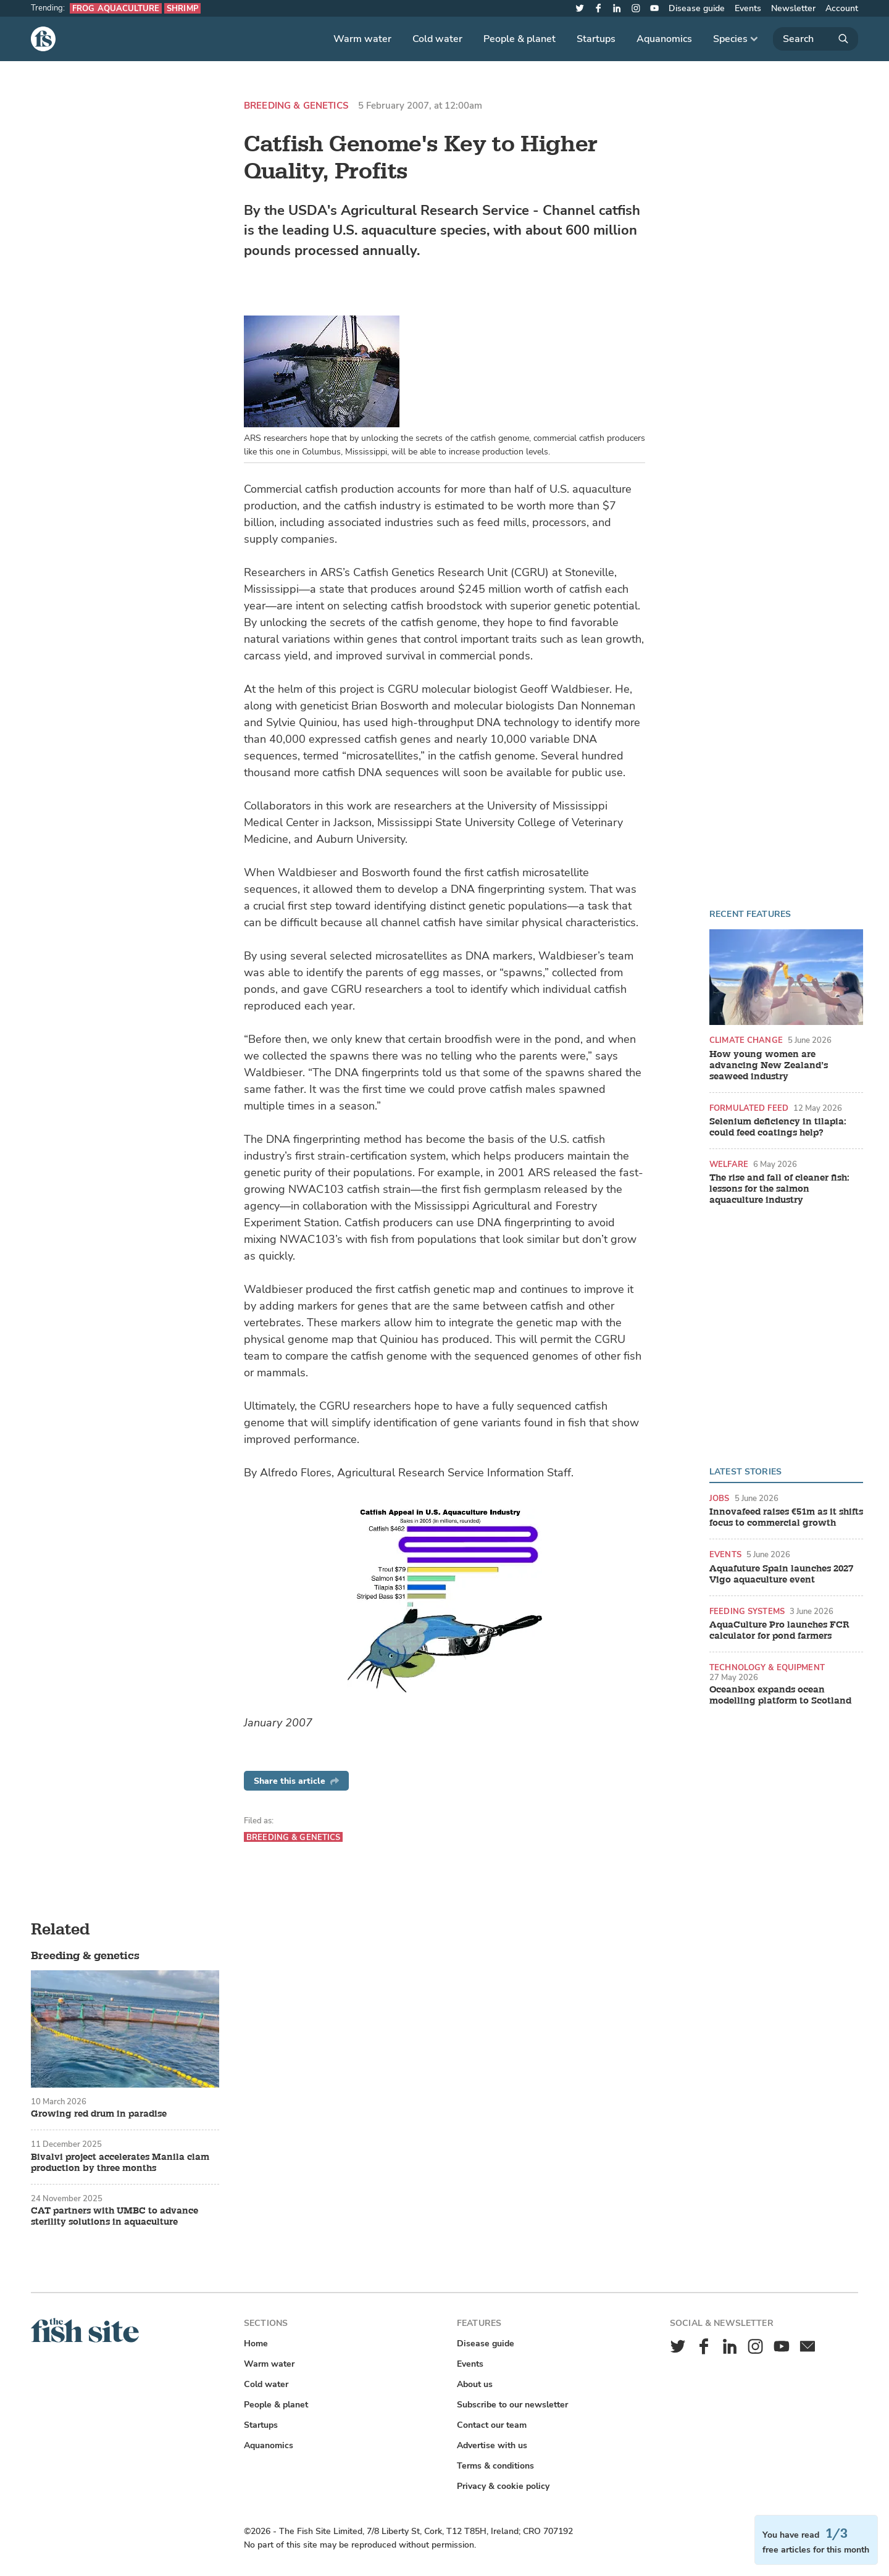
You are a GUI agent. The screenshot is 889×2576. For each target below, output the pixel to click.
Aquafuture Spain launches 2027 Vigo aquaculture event (781, 1574)
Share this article (296, 1781)
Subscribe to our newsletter (512, 2405)
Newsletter (793, 8)
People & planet (519, 39)
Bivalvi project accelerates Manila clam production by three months (120, 2163)
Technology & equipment (767, 1667)
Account (841, 8)
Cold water (437, 39)
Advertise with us (492, 2445)
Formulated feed (748, 1108)
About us (475, 2384)
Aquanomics (664, 39)
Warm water (362, 39)
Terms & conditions (495, 2466)
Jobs (719, 1498)
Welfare (728, 1164)
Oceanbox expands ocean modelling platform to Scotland (780, 1695)
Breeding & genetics (296, 106)
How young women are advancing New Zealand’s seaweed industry (768, 1065)
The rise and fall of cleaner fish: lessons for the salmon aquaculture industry (779, 1189)
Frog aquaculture (115, 8)
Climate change (746, 1040)
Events (748, 8)
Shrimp (182, 8)
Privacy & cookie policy (503, 2486)
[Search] (815, 39)
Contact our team (492, 2425)
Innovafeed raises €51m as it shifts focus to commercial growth (786, 1518)
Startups (596, 39)
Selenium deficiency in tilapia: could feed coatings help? (777, 1127)
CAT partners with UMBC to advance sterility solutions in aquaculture (114, 2217)
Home (256, 2343)
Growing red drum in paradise (99, 2114)
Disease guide (697, 8)
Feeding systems (747, 1611)
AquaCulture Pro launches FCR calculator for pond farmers (779, 1631)
